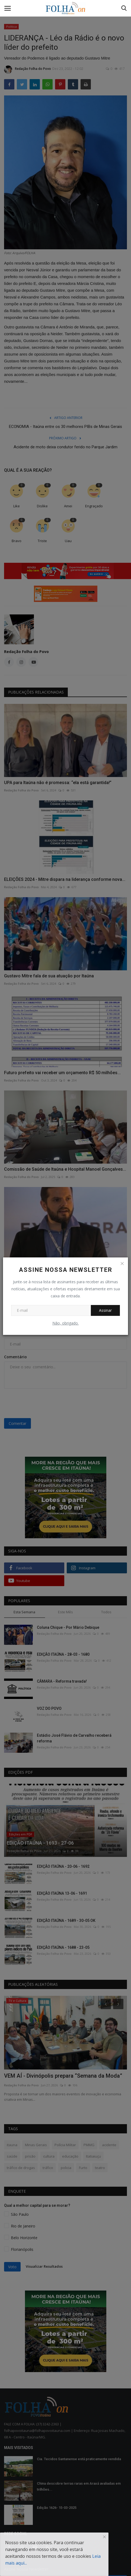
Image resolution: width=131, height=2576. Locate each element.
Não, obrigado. (65, 1323)
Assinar (105, 1310)
